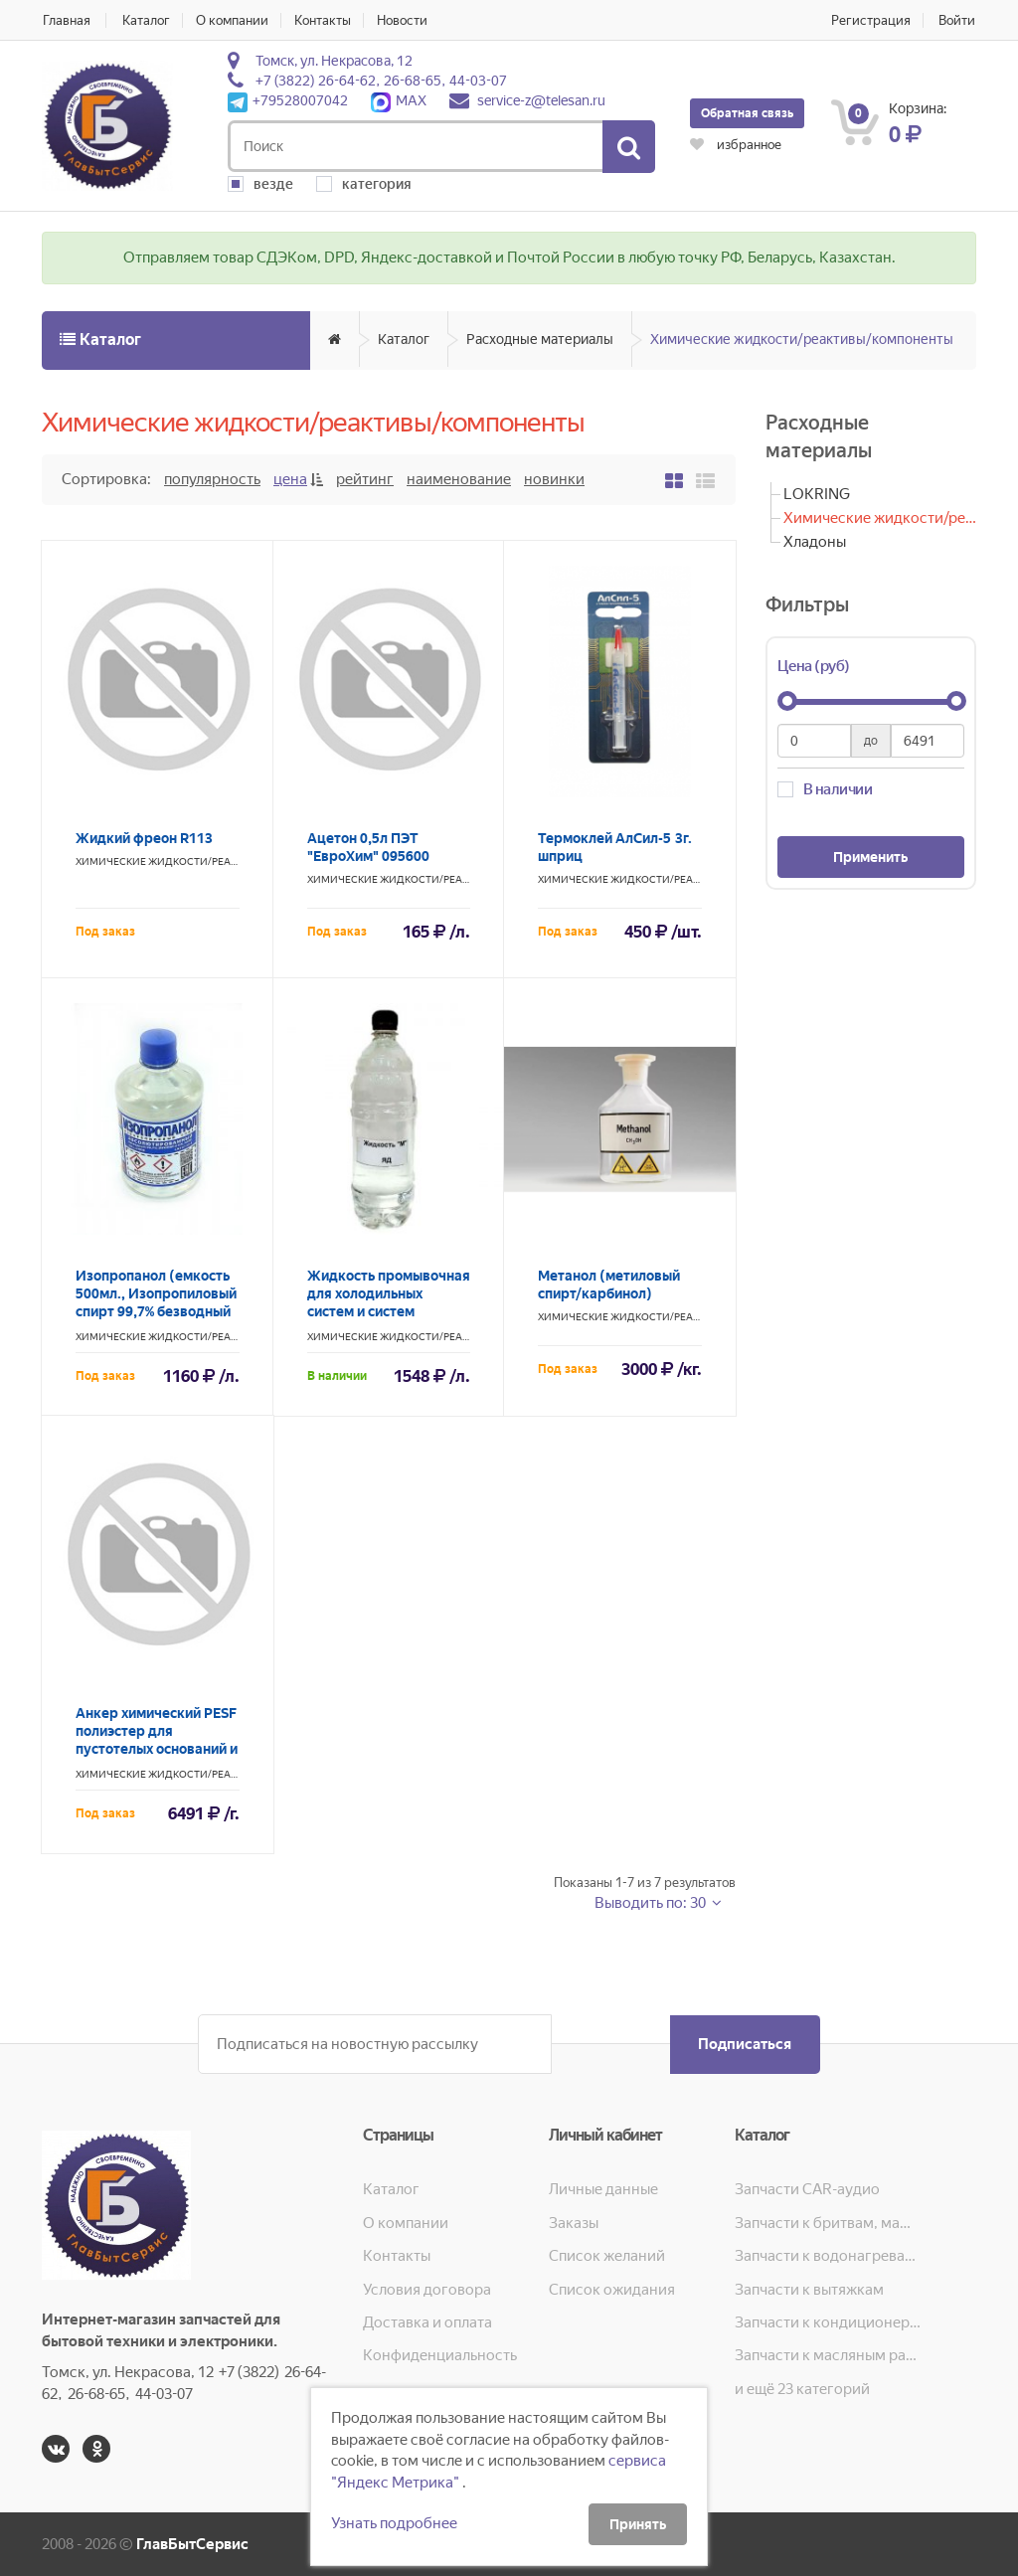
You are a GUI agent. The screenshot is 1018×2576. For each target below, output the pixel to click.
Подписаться (743, 2044)
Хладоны (814, 542)
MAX (398, 100)
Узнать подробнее (394, 2523)
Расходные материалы (539, 339)
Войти (957, 20)
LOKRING (816, 494)
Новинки (554, 479)
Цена (290, 479)
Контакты (324, 20)
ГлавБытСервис (192, 2544)
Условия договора (427, 2290)
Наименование (459, 479)
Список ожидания (612, 2290)
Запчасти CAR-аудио (807, 2189)
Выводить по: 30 (651, 1903)
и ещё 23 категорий (802, 2389)
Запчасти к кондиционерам (828, 2322)
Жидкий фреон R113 (144, 838)
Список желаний (607, 2256)
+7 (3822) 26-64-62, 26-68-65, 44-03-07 (381, 80)
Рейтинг (365, 479)
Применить (870, 857)
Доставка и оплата (427, 2322)
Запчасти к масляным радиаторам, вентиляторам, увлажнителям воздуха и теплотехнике (828, 2355)
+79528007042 (288, 100)
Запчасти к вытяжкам (809, 2290)
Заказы (573, 2223)
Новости (405, 20)
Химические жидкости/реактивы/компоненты (801, 339)
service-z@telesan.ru (541, 100)
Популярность (212, 479)
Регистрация (871, 20)
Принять (637, 2524)
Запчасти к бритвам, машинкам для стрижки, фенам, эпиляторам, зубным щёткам (828, 2223)
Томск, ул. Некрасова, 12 (334, 61)
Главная (65, 20)
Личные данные (603, 2189)
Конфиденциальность (440, 2355)
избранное (735, 144)
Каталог (146, 20)
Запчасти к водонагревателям (828, 2256)
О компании (233, 20)
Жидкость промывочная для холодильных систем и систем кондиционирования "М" (388, 1311)
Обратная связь (747, 113)
